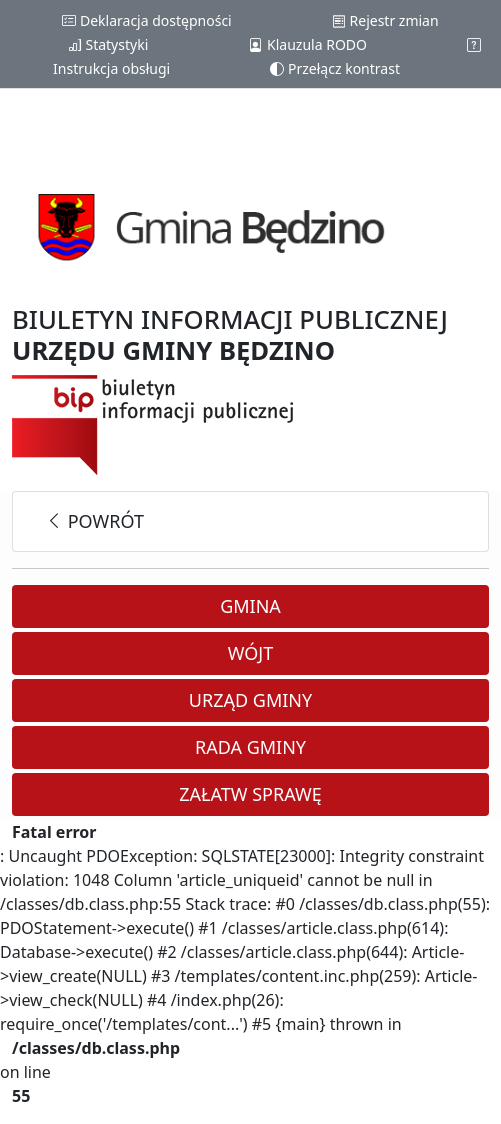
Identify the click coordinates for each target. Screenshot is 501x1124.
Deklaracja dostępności (146, 20)
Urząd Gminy (250, 700)
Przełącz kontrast (335, 68)
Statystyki (108, 44)
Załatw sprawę (250, 794)
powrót (94, 521)
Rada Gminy (250, 747)
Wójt (251, 653)
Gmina (250, 606)
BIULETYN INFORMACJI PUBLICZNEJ (230, 335)
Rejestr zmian (385, 20)
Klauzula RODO (307, 44)
